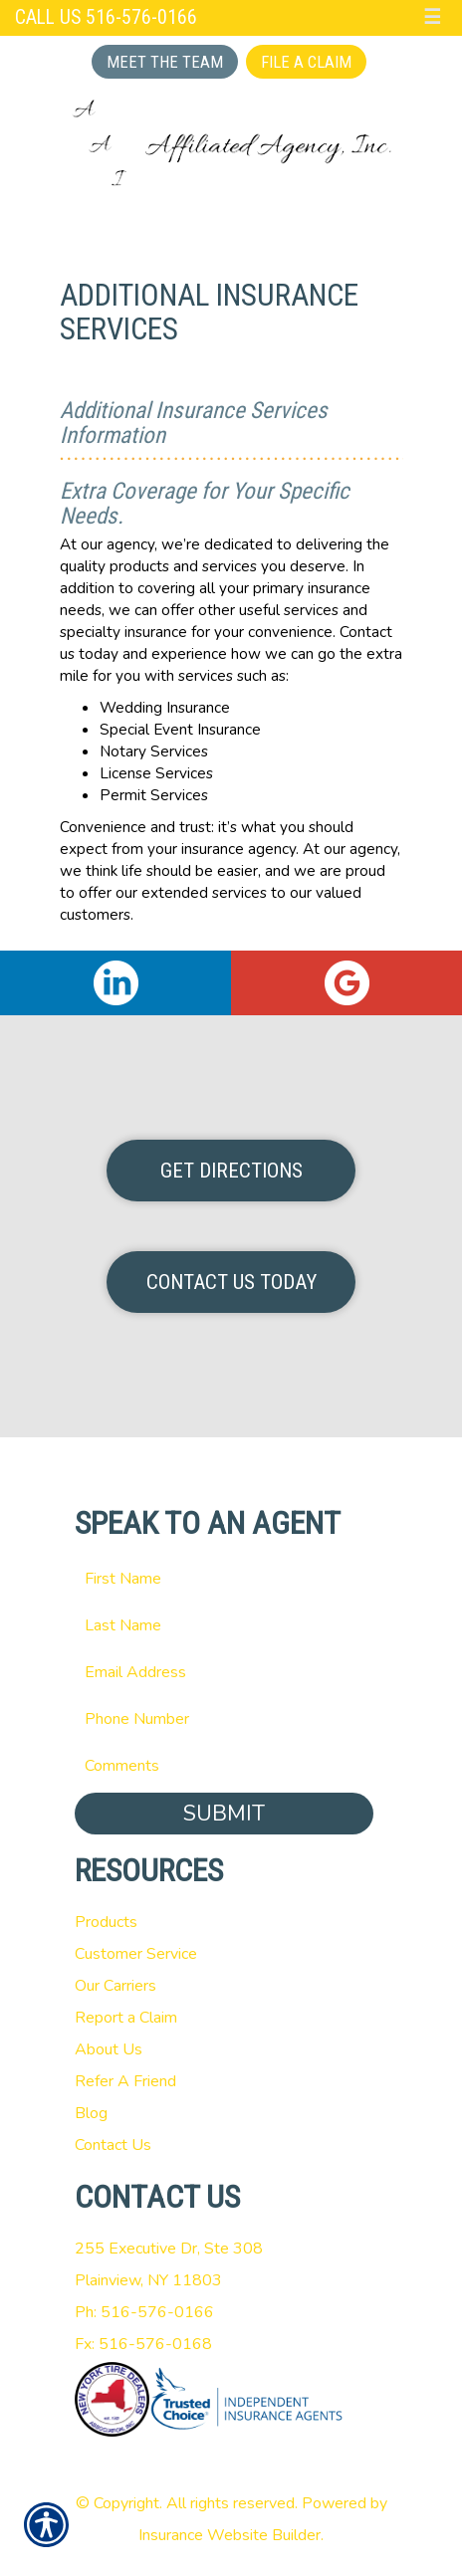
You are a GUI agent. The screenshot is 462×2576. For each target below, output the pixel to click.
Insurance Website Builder (229, 2535)
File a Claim (306, 62)
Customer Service (136, 1954)
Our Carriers (115, 1986)
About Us (108, 2049)
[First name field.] (231, 1579)
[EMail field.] (231, 1672)
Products (106, 1922)
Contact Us (113, 2145)
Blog (91, 2113)
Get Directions (231, 1170)
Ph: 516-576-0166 (144, 2312)
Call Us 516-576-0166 (106, 17)
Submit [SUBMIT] (224, 1813)
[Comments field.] (231, 1766)
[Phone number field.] (231, 1719)
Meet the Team (165, 62)
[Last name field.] (231, 1625)
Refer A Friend (125, 2081)
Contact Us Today (231, 1282)
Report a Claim (126, 2018)
